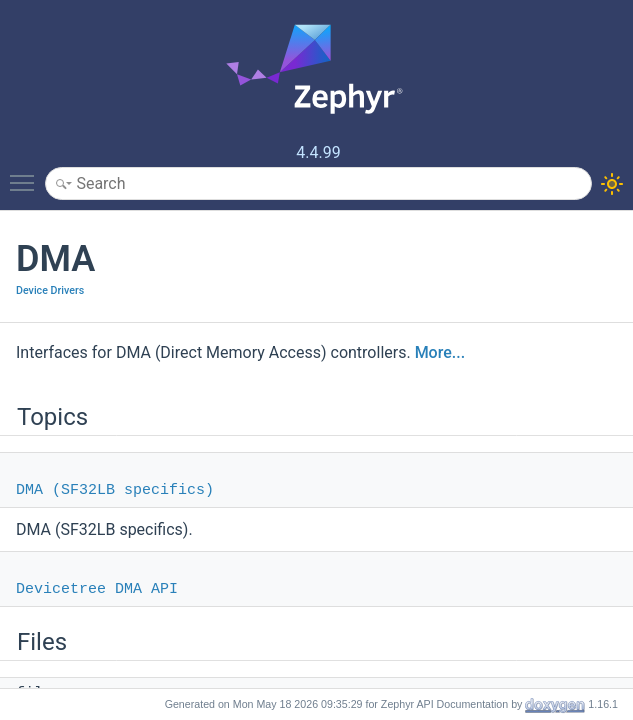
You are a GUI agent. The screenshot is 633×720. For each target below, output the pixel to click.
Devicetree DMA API (97, 589)
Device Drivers (50, 290)
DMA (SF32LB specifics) (115, 490)
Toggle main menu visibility (27, 174)
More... (440, 352)
